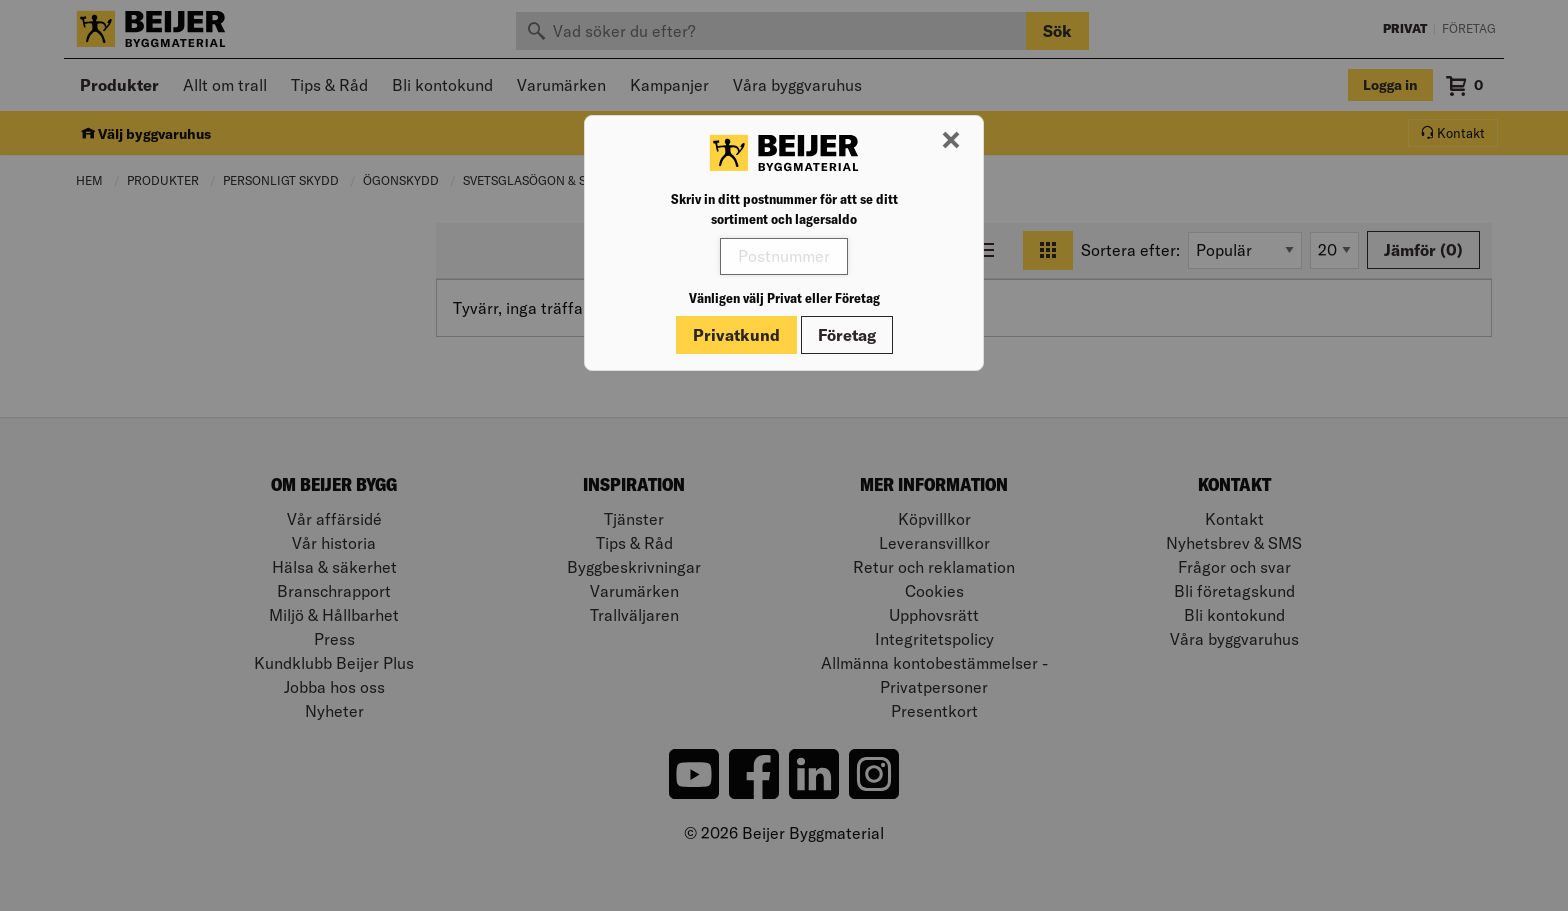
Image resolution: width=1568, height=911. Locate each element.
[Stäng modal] (951, 141)
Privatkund (736, 335)
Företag (847, 335)
